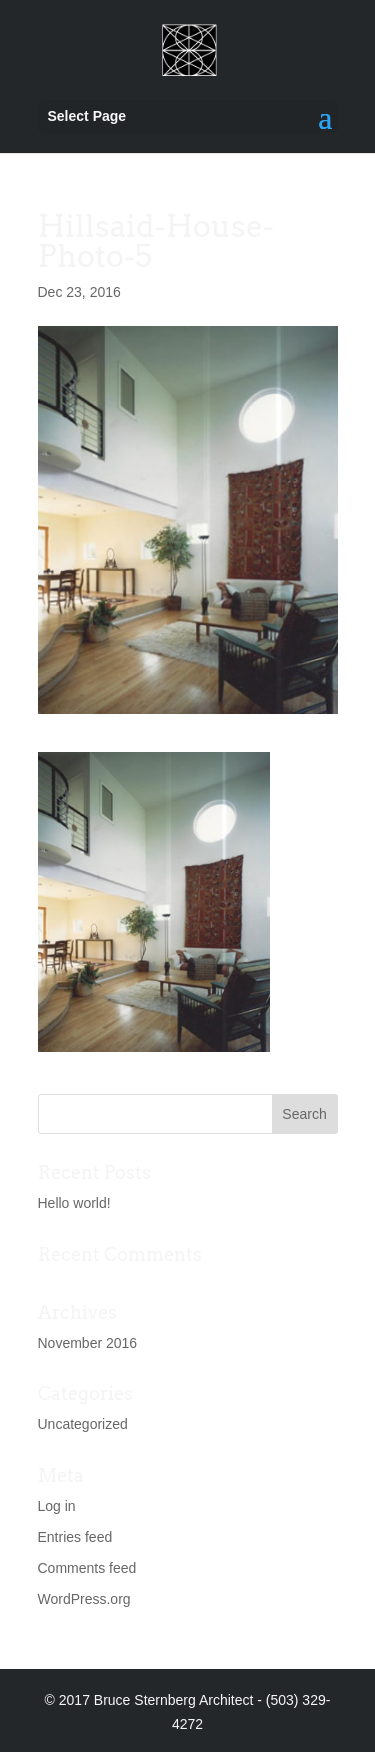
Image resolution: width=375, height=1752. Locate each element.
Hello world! (74, 1203)
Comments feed (87, 1568)
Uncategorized (83, 1424)
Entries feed (75, 1537)
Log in (57, 1506)
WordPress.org (84, 1599)
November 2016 (88, 1343)
